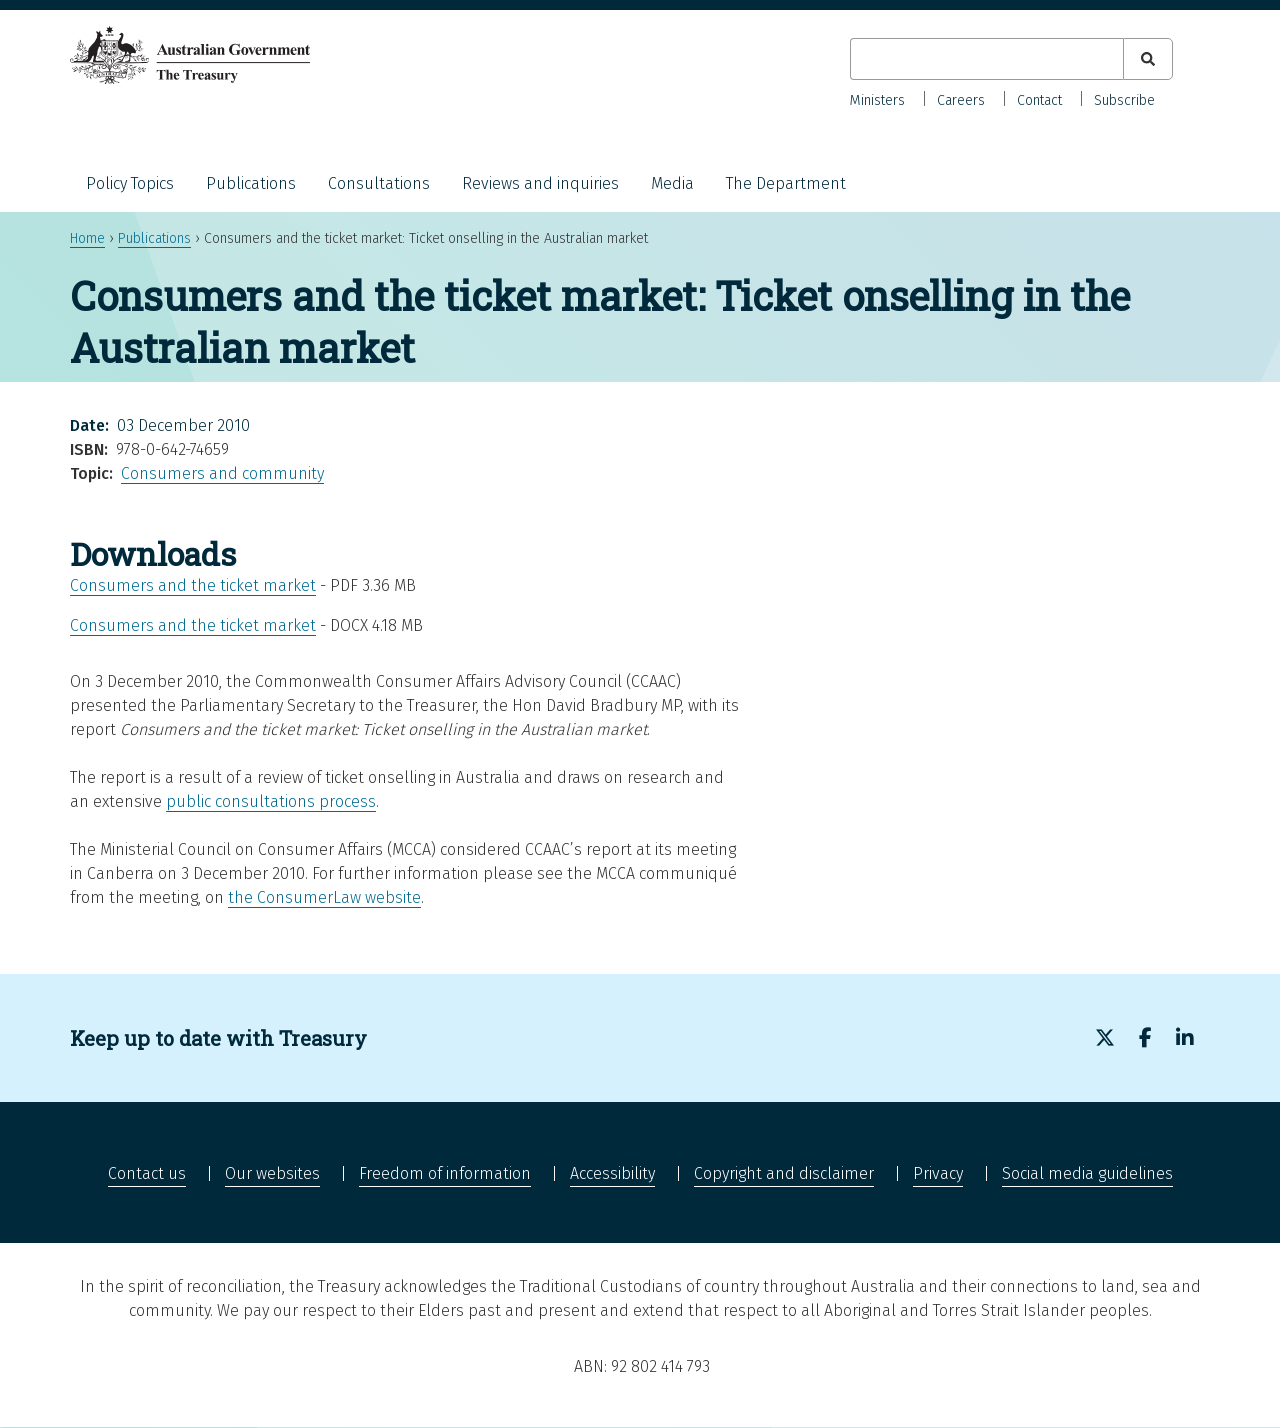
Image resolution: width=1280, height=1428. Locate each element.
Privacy (938, 1173)
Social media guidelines (1087, 1173)
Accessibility (612, 1173)
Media (672, 183)
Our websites (272, 1173)
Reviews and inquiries (540, 183)
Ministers (877, 100)
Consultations (379, 183)
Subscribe (1124, 100)
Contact (1039, 100)
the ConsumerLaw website (324, 897)
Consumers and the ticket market (193, 585)
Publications (251, 183)
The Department (786, 183)
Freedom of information (445, 1173)
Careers (961, 100)
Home (87, 238)
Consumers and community (222, 473)
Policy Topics (130, 183)
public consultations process (271, 801)
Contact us (147, 1173)
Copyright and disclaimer (784, 1173)
